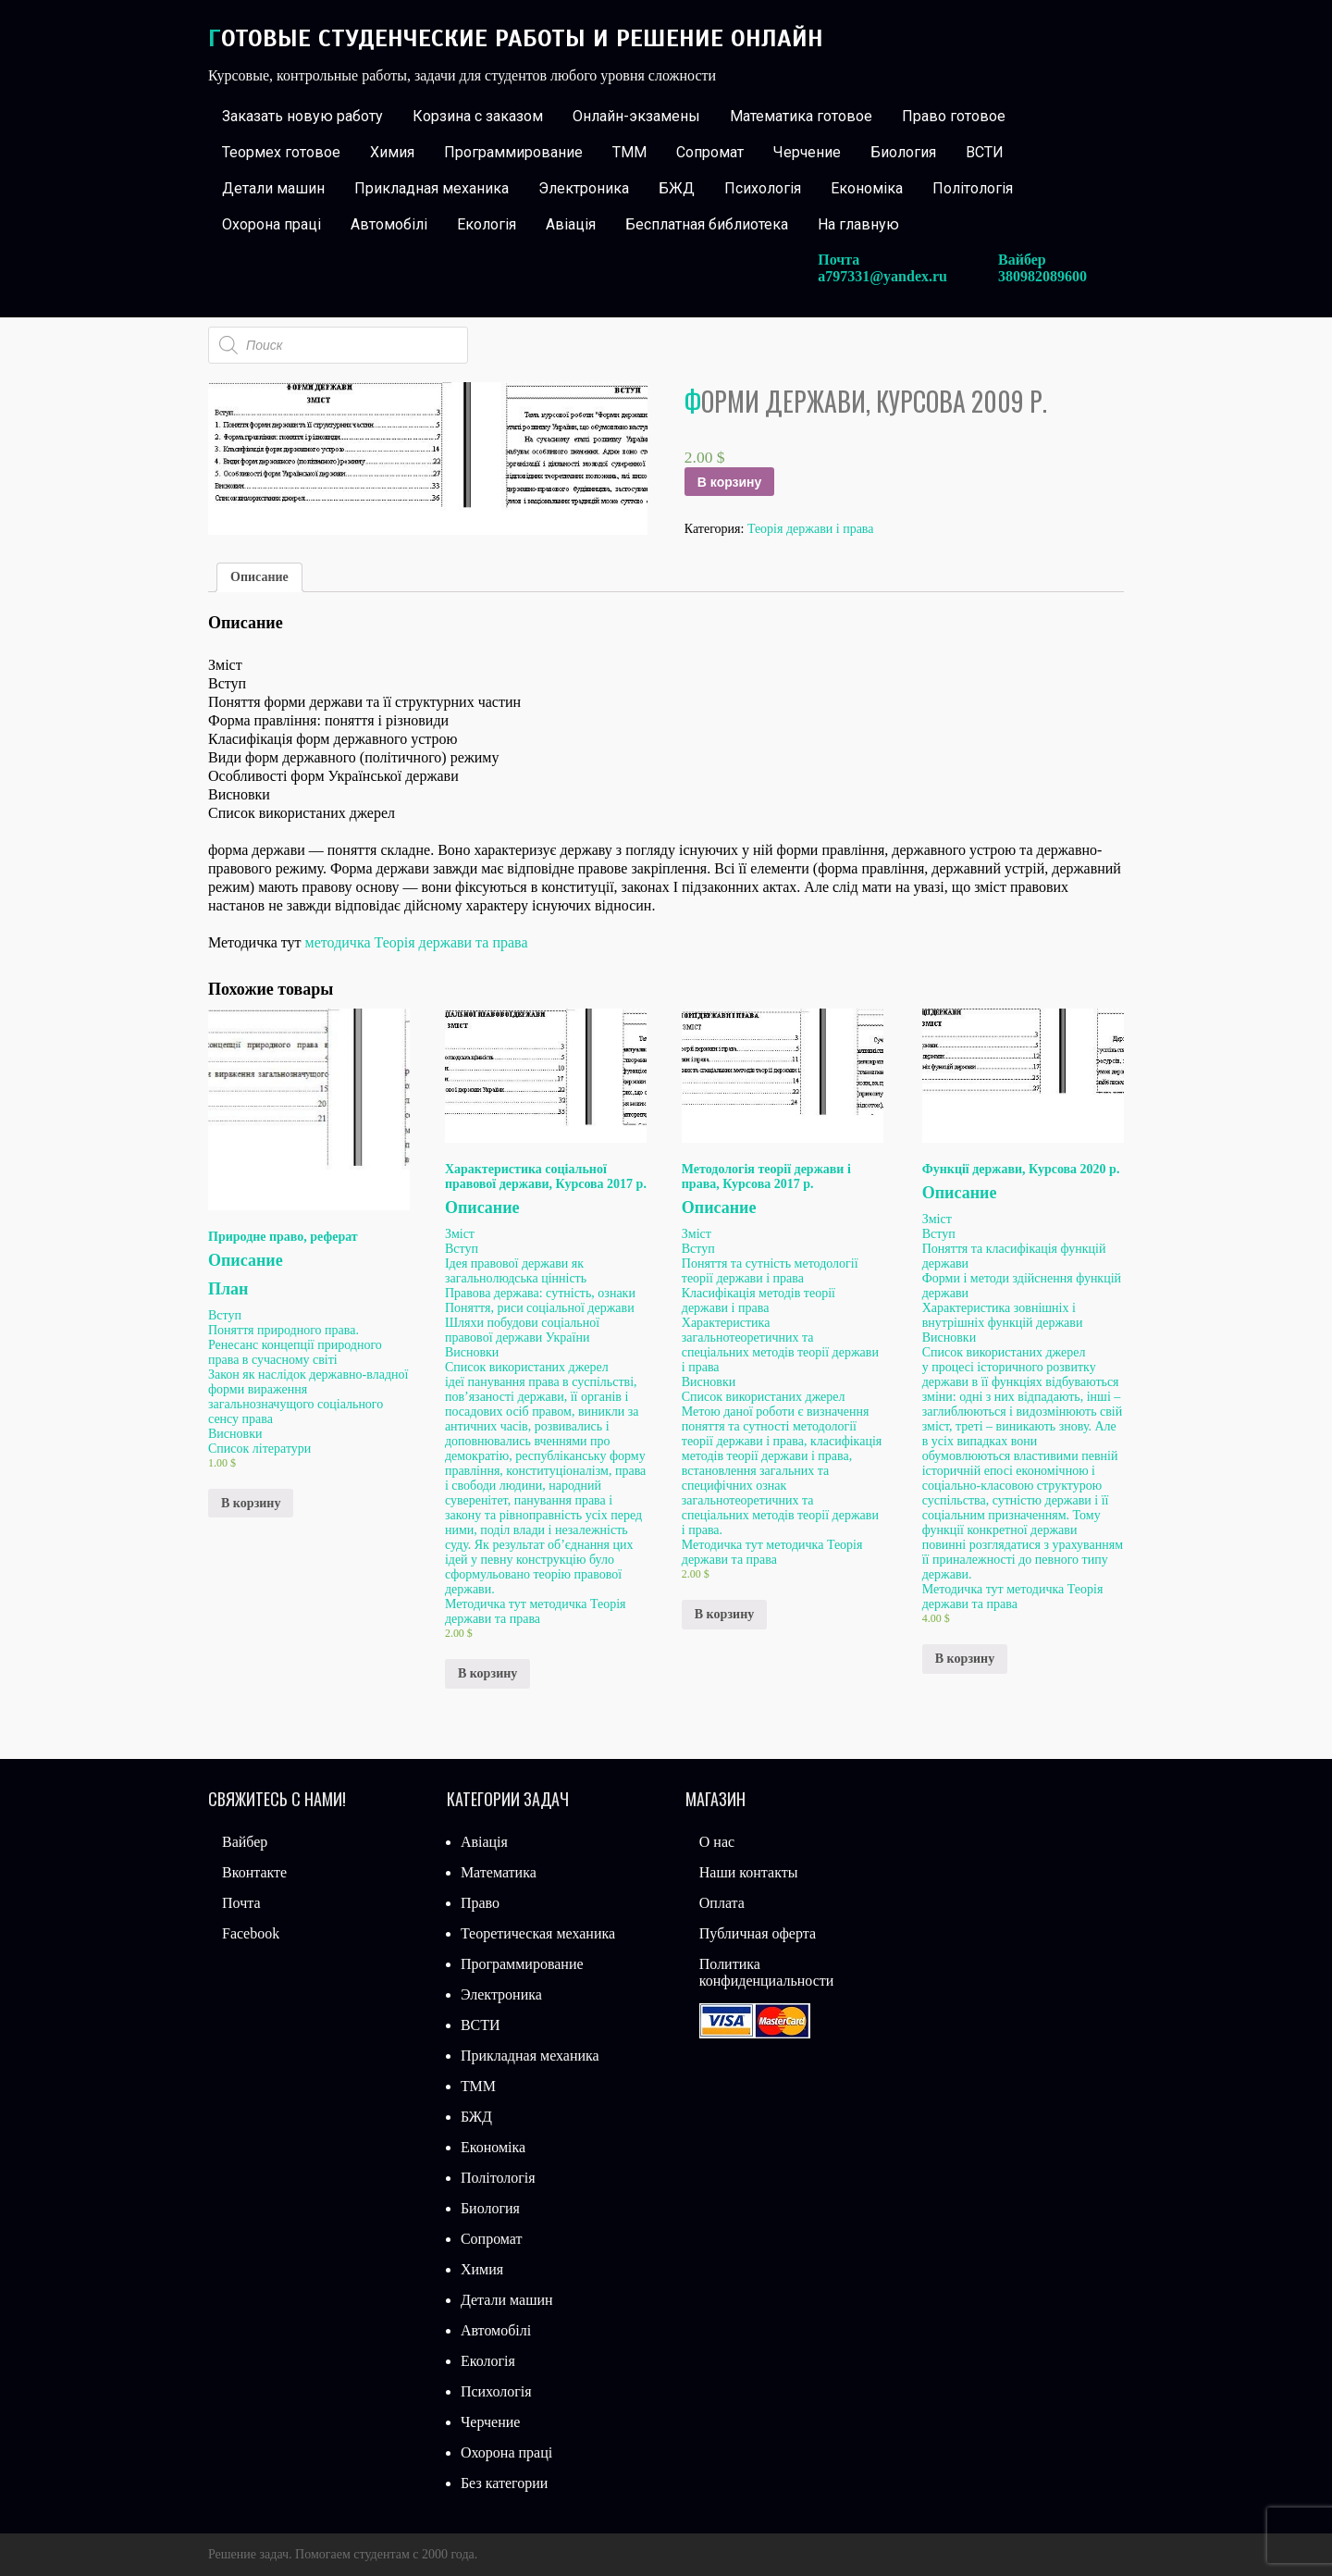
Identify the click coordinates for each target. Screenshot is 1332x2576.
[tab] (259, 577)
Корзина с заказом (478, 116)
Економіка (867, 188)
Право (480, 1903)
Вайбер (244, 1842)
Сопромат (710, 152)
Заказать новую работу (302, 116)
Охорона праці (271, 224)
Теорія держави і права (810, 529)
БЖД (677, 188)
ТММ (629, 152)
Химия (392, 152)
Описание (259, 577)
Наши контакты (748, 1872)
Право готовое (953, 116)
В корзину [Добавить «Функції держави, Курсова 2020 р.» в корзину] (964, 1659)
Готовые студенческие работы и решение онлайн (515, 38)
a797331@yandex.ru (882, 276)
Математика (498, 1872)
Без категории (504, 2483)
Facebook (250, 1933)
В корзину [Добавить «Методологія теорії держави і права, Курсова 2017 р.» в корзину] (724, 1614)
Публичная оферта (757, 1933)
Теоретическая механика (538, 1933)
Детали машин (273, 188)
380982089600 (1042, 276)
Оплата (722, 1903)
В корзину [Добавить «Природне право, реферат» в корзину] (250, 1503)
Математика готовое (801, 116)
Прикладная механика (431, 188)
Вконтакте (254, 1872)
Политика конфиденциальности (766, 1972)
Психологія (762, 188)
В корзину (729, 482)
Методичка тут (487, 1604)
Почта (241, 1903)
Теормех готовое (281, 152)
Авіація (571, 224)
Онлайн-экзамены (636, 116)
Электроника (583, 188)
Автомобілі (389, 224)
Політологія (972, 188)
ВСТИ (985, 152)
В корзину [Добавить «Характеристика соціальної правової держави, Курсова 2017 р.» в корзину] (487, 1673)
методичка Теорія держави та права (416, 942)
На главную (858, 224)
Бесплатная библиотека (706, 224)
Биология (903, 152)
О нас (716, 1842)
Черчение (807, 152)
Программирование (513, 152)
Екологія (486, 224)
